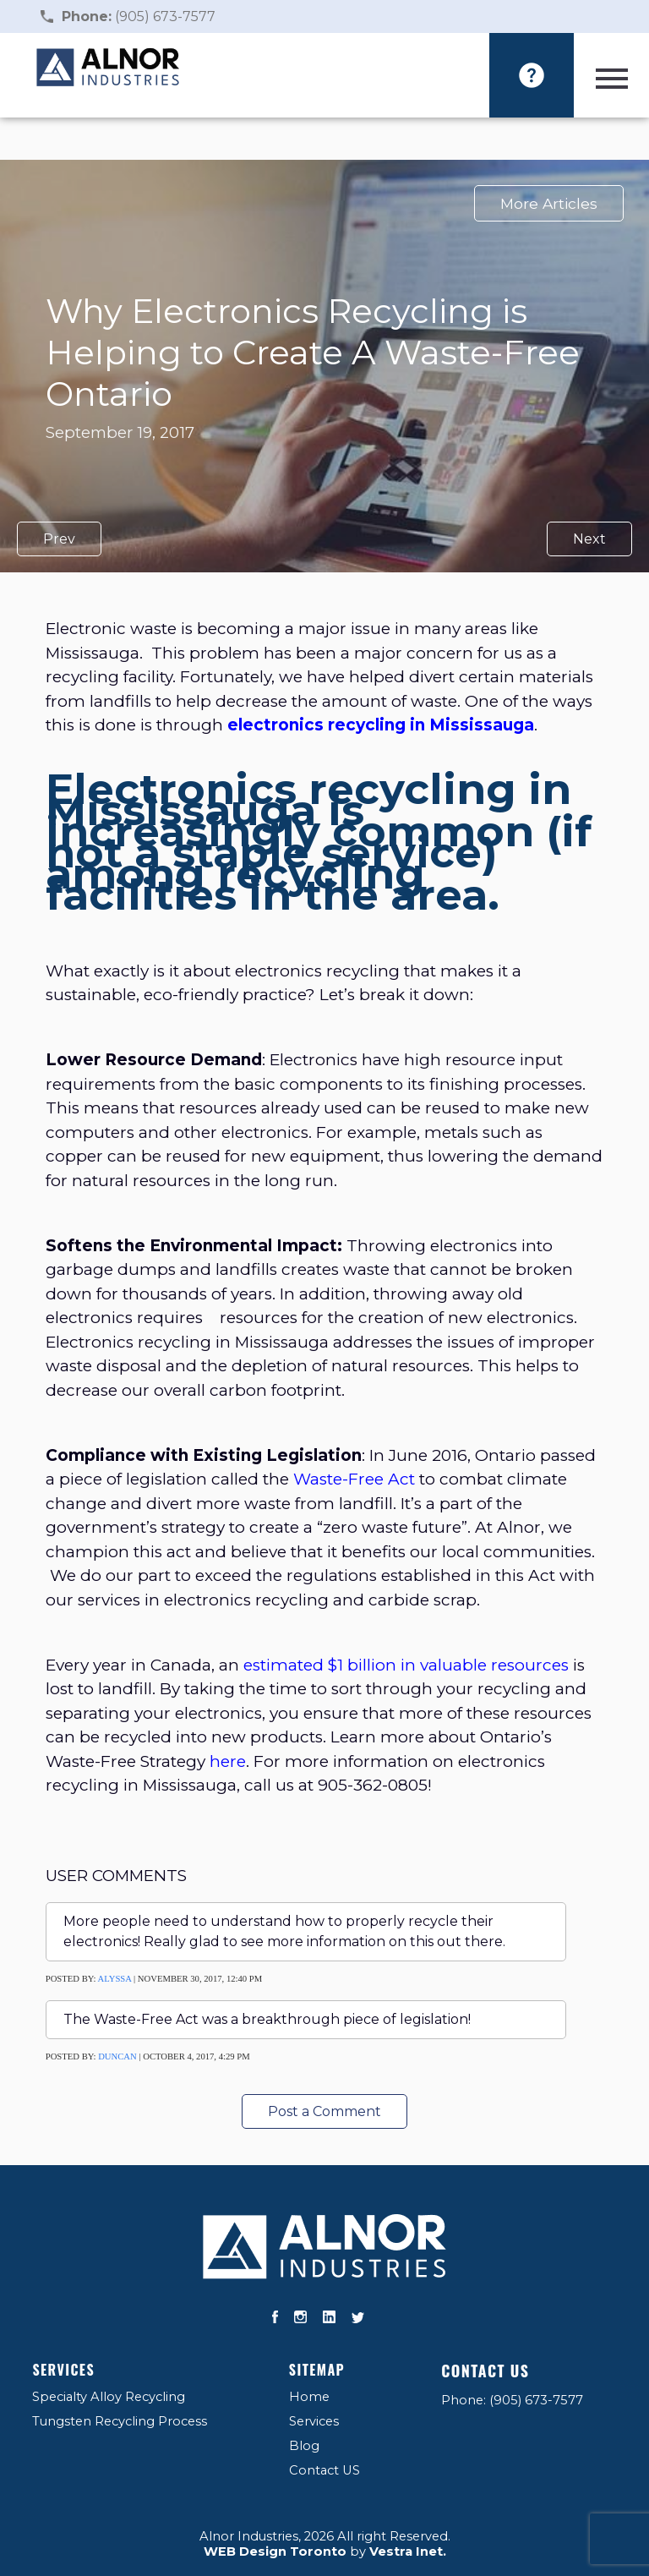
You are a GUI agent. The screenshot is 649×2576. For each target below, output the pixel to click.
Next (589, 539)
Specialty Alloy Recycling (108, 2396)
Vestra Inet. (407, 2551)
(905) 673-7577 (138, 16)
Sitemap (317, 2370)
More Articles (548, 203)
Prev (59, 539)
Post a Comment (324, 2111)
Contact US (324, 2470)
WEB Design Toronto (275, 2551)
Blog (304, 2445)
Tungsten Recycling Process (119, 2421)
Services (63, 2370)
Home (309, 2396)
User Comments (116, 1875)
